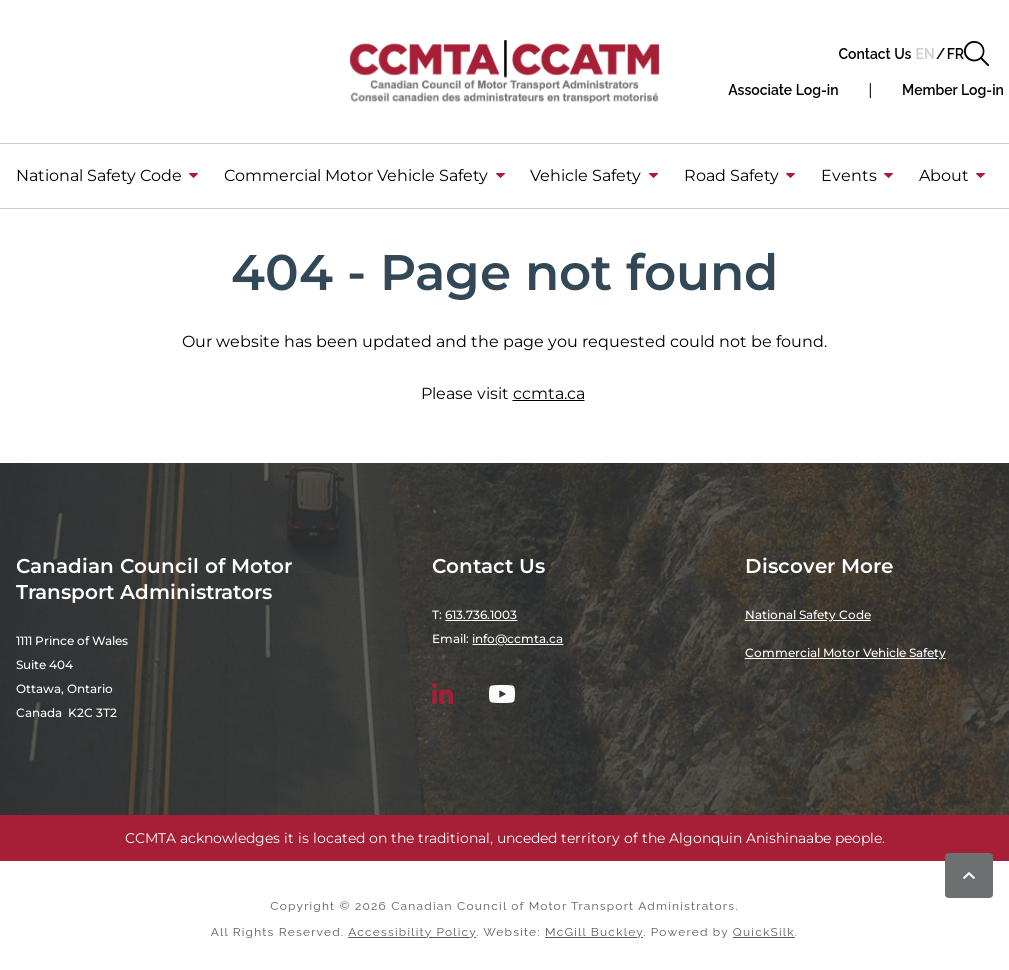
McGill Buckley (594, 932)
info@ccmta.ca (517, 638)
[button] (976, 54)
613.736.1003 (481, 614)
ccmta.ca (549, 393)
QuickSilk (764, 932)
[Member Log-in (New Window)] (953, 90)
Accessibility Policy (412, 932)
